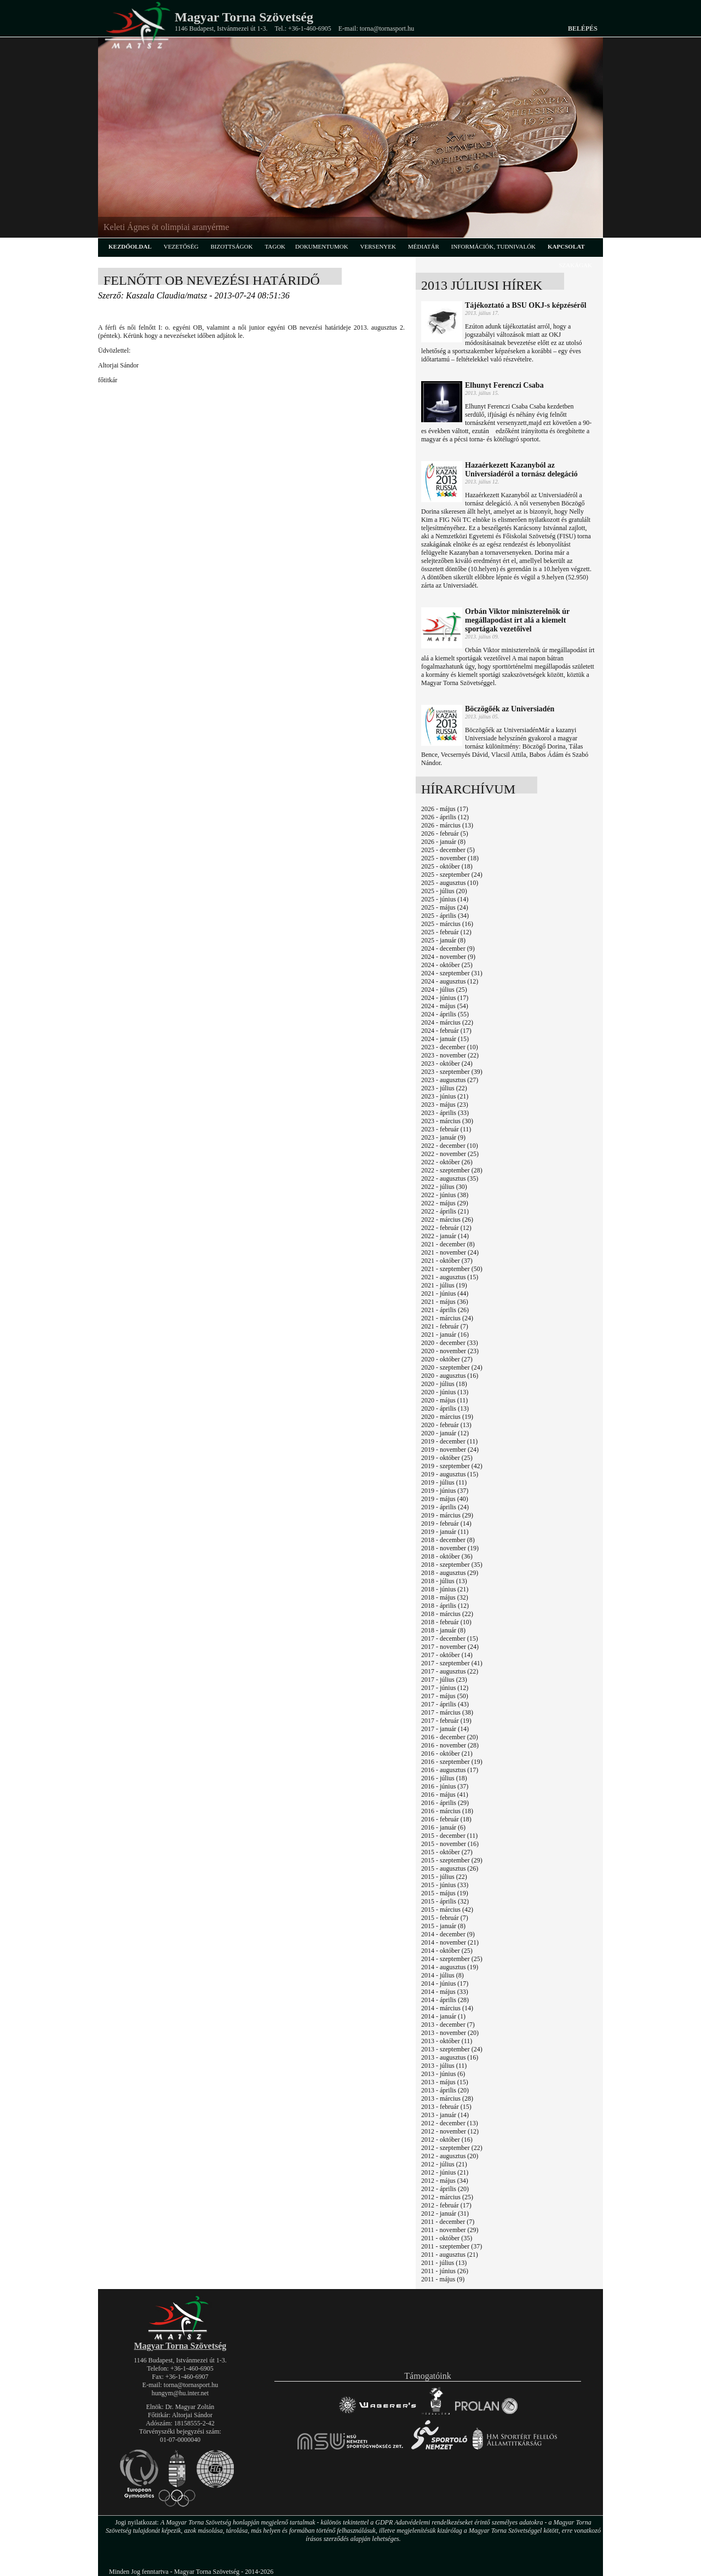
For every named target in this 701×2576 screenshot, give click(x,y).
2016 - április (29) (445, 1803)
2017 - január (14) (445, 1729)
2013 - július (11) (444, 2065)
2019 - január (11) (445, 1532)
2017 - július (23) (444, 1679)
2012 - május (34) (444, 2180)
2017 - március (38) (447, 1712)
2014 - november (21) (450, 1942)
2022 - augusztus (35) (449, 1178)
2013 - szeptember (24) (451, 2049)
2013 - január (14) (445, 2115)
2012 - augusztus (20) (449, 2156)
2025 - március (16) (447, 924)
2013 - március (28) (447, 2098)
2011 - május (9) (442, 2279)
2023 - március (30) (447, 1121)
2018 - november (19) (450, 1548)
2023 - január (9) (443, 1137)
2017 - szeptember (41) (451, 1663)
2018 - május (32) (444, 1597)
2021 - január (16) (445, 1334)
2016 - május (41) (444, 1794)
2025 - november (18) (450, 858)
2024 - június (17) (444, 998)
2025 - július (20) (444, 891)
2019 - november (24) (450, 1449)
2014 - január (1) (443, 2016)
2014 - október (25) (447, 1950)
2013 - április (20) (445, 2090)
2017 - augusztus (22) (449, 1671)
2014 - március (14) (447, 2008)
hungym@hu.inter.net (180, 2393)
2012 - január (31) (445, 2213)
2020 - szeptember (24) (451, 1367)
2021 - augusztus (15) (449, 1277)
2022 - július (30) (444, 1187)
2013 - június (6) (443, 2074)
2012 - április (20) (445, 2189)
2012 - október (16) (447, 2139)
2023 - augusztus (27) (449, 1080)
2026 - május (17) (444, 809)
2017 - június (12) (444, 1688)
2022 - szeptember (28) (451, 1170)
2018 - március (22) (447, 1614)
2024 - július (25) (444, 989)
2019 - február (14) (446, 1523)
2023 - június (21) (444, 1096)
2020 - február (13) (446, 1425)
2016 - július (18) (444, 1778)
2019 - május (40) (444, 1499)
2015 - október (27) (447, 1852)
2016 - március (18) (447, 1811)
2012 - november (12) (450, 2131)
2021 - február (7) (444, 1326)
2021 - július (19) (444, 1285)
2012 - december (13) (449, 2123)
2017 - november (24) (450, 1647)
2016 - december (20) (449, 1737)
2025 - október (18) (447, 866)
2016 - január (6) (443, 1827)
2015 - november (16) (450, 1844)
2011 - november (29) (450, 2230)
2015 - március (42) (447, 1909)
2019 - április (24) (445, 1507)
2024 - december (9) (448, 948)
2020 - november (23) (450, 1351)
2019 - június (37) (444, 1490)
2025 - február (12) (446, 932)
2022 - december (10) (449, 1145)
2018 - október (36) (447, 1556)
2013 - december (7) (448, 2024)
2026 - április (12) (445, 817)
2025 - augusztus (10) (449, 883)
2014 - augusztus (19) (449, 1967)
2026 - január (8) (443, 842)
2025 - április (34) (445, 915)
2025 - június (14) (444, 899)
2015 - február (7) (444, 1918)
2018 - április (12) (445, 1605)
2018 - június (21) (444, 1589)
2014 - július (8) (442, 1975)
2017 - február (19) (446, 1720)
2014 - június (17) (444, 1983)
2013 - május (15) (444, 2082)
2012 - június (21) (444, 2172)
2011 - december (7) (447, 2222)
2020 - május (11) (444, 1400)
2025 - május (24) (444, 907)
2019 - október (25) (447, 1458)
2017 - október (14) (447, 1655)
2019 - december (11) (449, 1441)
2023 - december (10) (449, 1047)
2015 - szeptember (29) (451, 1860)
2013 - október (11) (446, 2041)
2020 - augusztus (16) (449, 1375)
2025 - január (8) (443, 940)
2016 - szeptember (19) (451, 1762)
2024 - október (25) (447, 965)
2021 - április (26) (445, 1310)
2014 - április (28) (445, 2000)
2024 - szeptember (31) (451, 973)
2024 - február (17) (446, 1030)
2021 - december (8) (448, 1244)
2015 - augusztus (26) (449, 1868)
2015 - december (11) (449, 1835)
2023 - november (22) (450, 1055)
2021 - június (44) (444, 1293)
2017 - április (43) (445, 1704)
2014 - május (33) (444, 1992)
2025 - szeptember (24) (451, 874)
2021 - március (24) (447, 1318)
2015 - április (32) (445, 1901)
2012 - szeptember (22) (451, 2148)
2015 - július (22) (444, 1877)
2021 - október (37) (447, 1260)
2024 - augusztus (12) (449, 981)
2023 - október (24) (447, 1063)
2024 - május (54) (444, 1006)
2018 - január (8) (443, 1630)
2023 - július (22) (444, 1088)
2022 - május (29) (444, 1203)
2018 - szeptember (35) (451, 1564)
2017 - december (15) (449, 1638)
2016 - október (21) (447, 1753)
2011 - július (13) (444, 2263)
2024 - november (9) (448, 957)
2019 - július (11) (444, 1482)
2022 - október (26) (447, 1162)
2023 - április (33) (445, 1113)
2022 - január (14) (445, 1236)
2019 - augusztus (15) (449, 1474)
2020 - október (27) (447, 1359)
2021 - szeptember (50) (451, 1269)
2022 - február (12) (446, 1228)
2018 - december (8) (448, 1540)
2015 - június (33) (444, 1885)
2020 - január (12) (445, 1433)
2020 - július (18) (444, 1384)
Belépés (582, 28)
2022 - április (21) (445, 1211)
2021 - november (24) (450, 1252)
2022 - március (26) (447, 1219)
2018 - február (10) (446, 1622)
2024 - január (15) (445, 1039)
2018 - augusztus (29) (449, 1573)
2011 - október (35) (446, 2238)
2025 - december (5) (448, 850)
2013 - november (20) (450, 2033)
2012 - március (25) (447, 2197)
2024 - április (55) (445, 1014)
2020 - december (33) (449, 1343)
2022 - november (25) (450, 1154)
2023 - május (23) (444, 1104)
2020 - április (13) (445, 1408)
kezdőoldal (130, 246)
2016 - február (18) (446, 1819)
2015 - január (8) (443, 1926)
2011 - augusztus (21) (449, 2254)
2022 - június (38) (444, 1195)
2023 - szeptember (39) (451, 1072)
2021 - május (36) (444, 1302)
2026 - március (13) (447, 825)
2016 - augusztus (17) (449, 1770)
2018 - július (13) (444, 1581)
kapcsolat (566, 246)
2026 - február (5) (444, 833)
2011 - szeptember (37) (451, 2246)
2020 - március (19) (447, 1417)
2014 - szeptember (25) (451, 1959)
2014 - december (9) (448, 1934)
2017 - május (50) (444, 1696)
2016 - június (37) (444, 1786)
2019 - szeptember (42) (451, 1466)
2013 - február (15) (446, 2107)
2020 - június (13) (444, 1392)
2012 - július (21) (444, 2164)
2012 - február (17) (446, 2205)
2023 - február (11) (446, 1129)
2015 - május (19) (444, 1893)
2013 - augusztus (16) (449, 2057)
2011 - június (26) (444, 2271)
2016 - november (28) (450, 1745)
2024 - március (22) (447, 1022)
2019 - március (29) (447, 1515)
